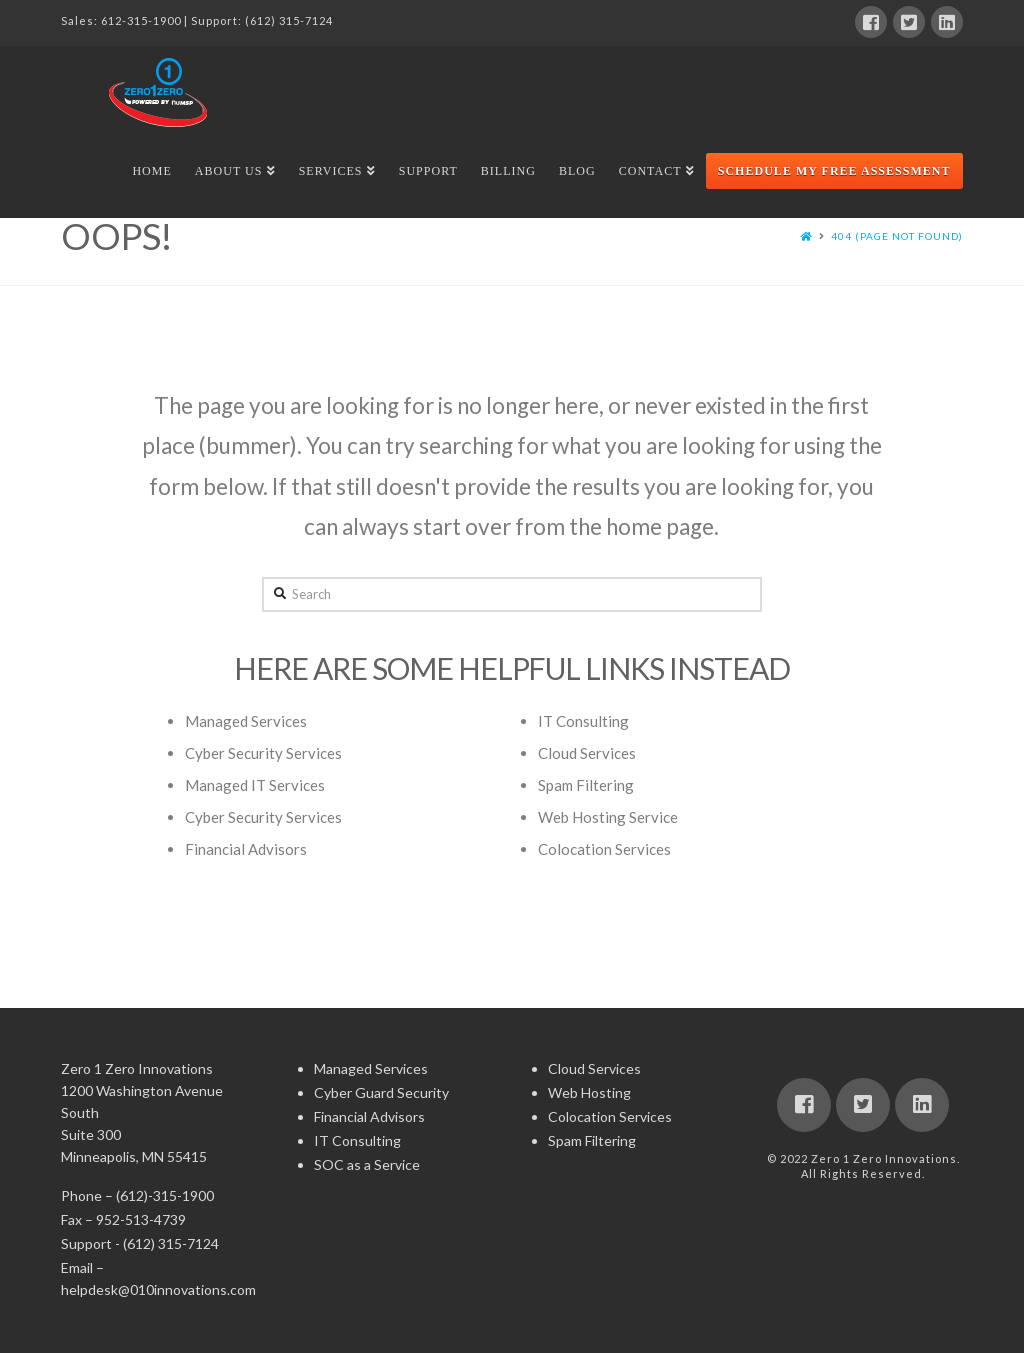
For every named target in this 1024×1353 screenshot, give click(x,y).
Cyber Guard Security (381, 1092)
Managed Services (246, 721)
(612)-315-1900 (165, 1195)
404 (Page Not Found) (897, 236)
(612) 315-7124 (289, 20)
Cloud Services (587, 753)
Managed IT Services (255, 785)
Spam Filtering (586, 785)
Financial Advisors (246, 849)
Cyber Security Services (263, 753)
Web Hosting (589, 1092)
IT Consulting (583, 721)
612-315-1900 (141, 20)
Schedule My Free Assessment (834, 171)
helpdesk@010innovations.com (158, 1289)
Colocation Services (604, 849)
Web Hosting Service (608, 817)
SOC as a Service (367, 1164)
